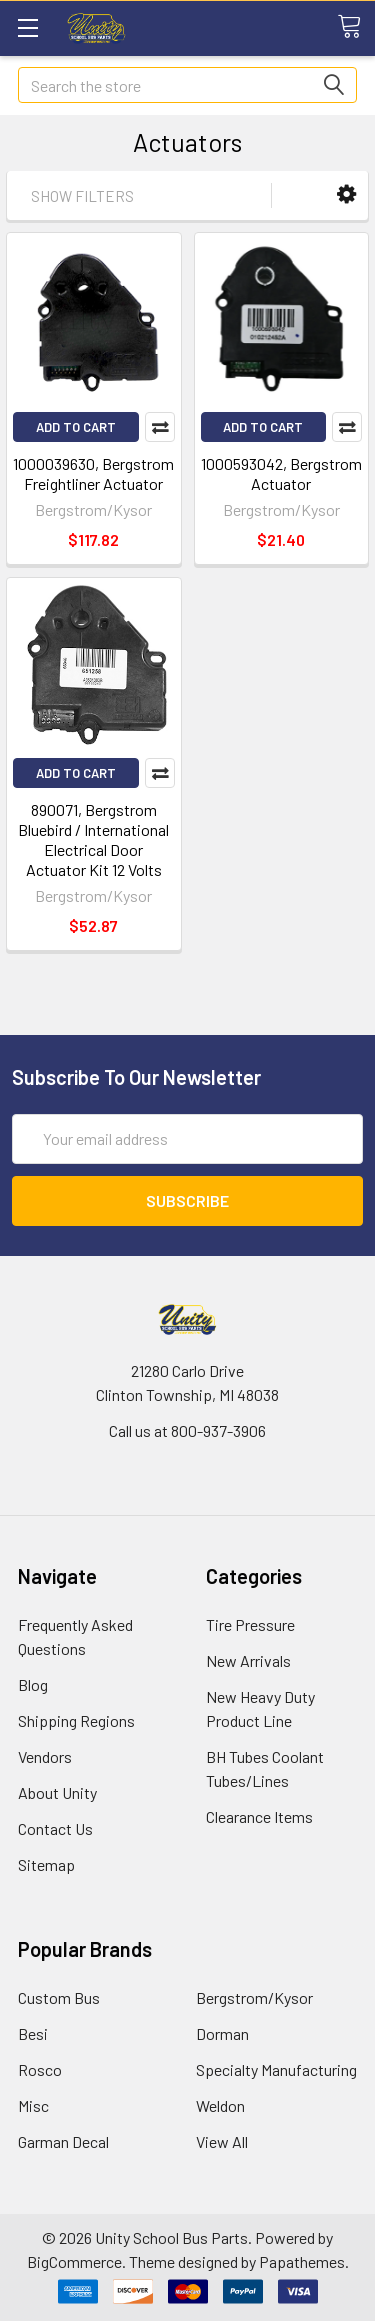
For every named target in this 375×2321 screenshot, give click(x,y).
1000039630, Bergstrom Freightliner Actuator (93, 473)
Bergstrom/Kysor (254, 1997)
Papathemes (302, 2261)
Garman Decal (63, 2141)
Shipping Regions (76, 1720)
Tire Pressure (250, 1624)
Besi (33, 2033)
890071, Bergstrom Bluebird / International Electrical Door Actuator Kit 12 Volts (93, 839)
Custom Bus (59, 1997)
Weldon (220, 2105)
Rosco (40, 2069)
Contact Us (55, 1828)
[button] (346, 194)
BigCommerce (74, 2261)
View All (222, 2141)
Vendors (45, 1756)
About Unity (57, 1792)
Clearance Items (259, 1816)
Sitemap (46, 1864)
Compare (160, 427)
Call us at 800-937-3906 (187, 1430)
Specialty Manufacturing (276, 2069)
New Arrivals (248, 1660)
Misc (33, 2105)
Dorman (222, 2033)
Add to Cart (76, 427)
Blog (33, 1684)
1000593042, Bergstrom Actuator (281, 473)
